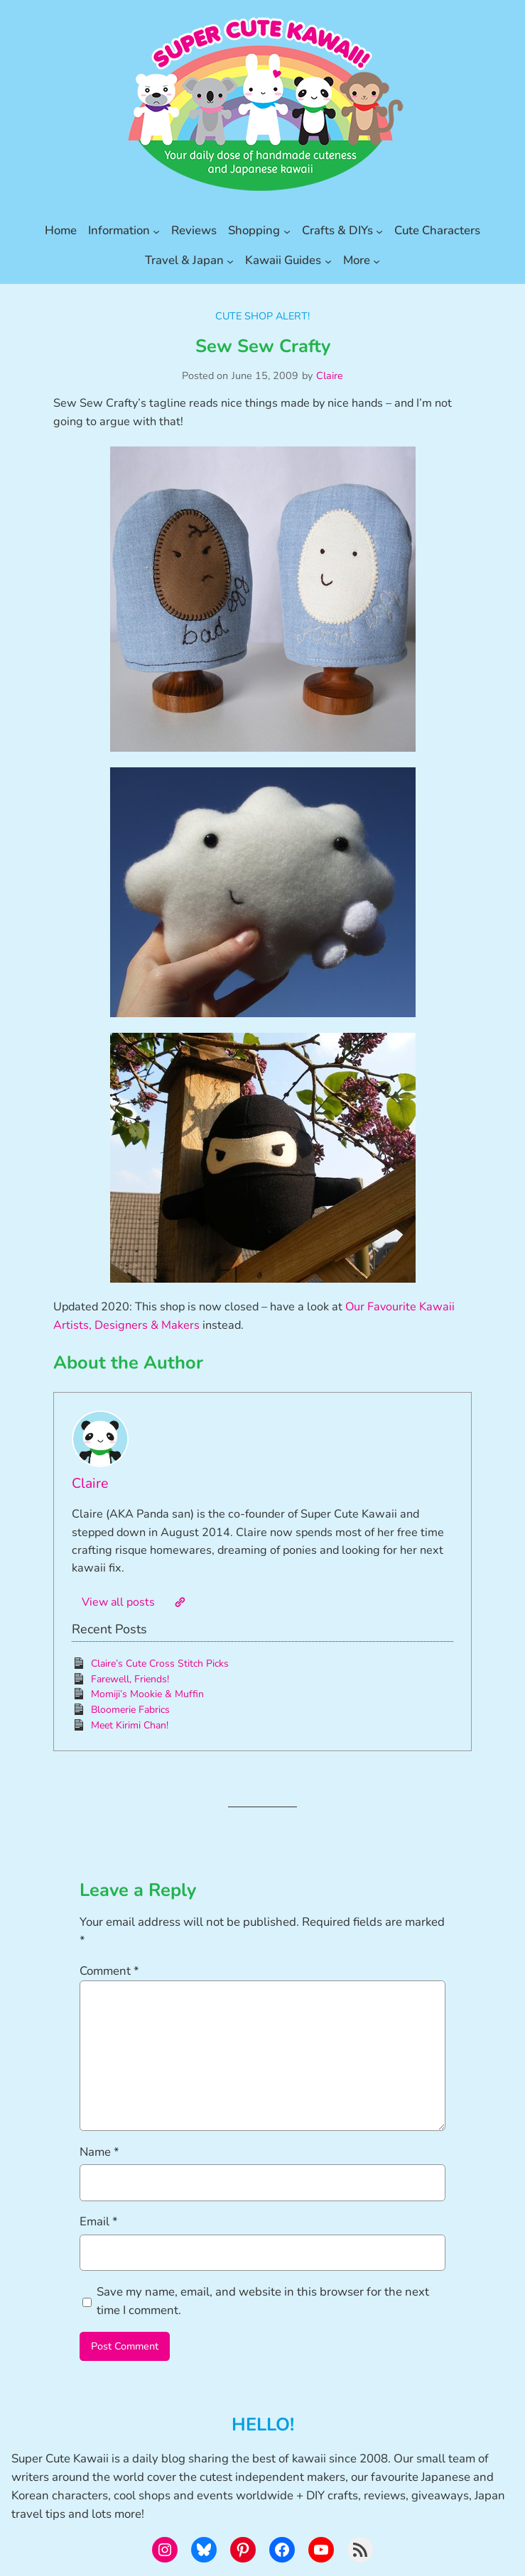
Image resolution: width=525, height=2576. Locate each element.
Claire (329, 375)
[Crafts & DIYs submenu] (379, 230)
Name (99, 2152)
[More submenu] (376, 260)
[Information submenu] (156, 230)
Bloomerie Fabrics (130, 1709)
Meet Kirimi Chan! (129, 1725)
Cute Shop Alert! (262, 316)
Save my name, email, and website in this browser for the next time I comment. (263, 2301)
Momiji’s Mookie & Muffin (147, 1694)
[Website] (179, 1602)
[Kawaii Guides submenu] (328, 260)
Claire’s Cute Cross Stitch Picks (160, 1663)
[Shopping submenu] (287, 230)
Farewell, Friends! (130, 1679)
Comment (109, 1971)
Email (99, 2221)
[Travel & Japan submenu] (230, 260)
